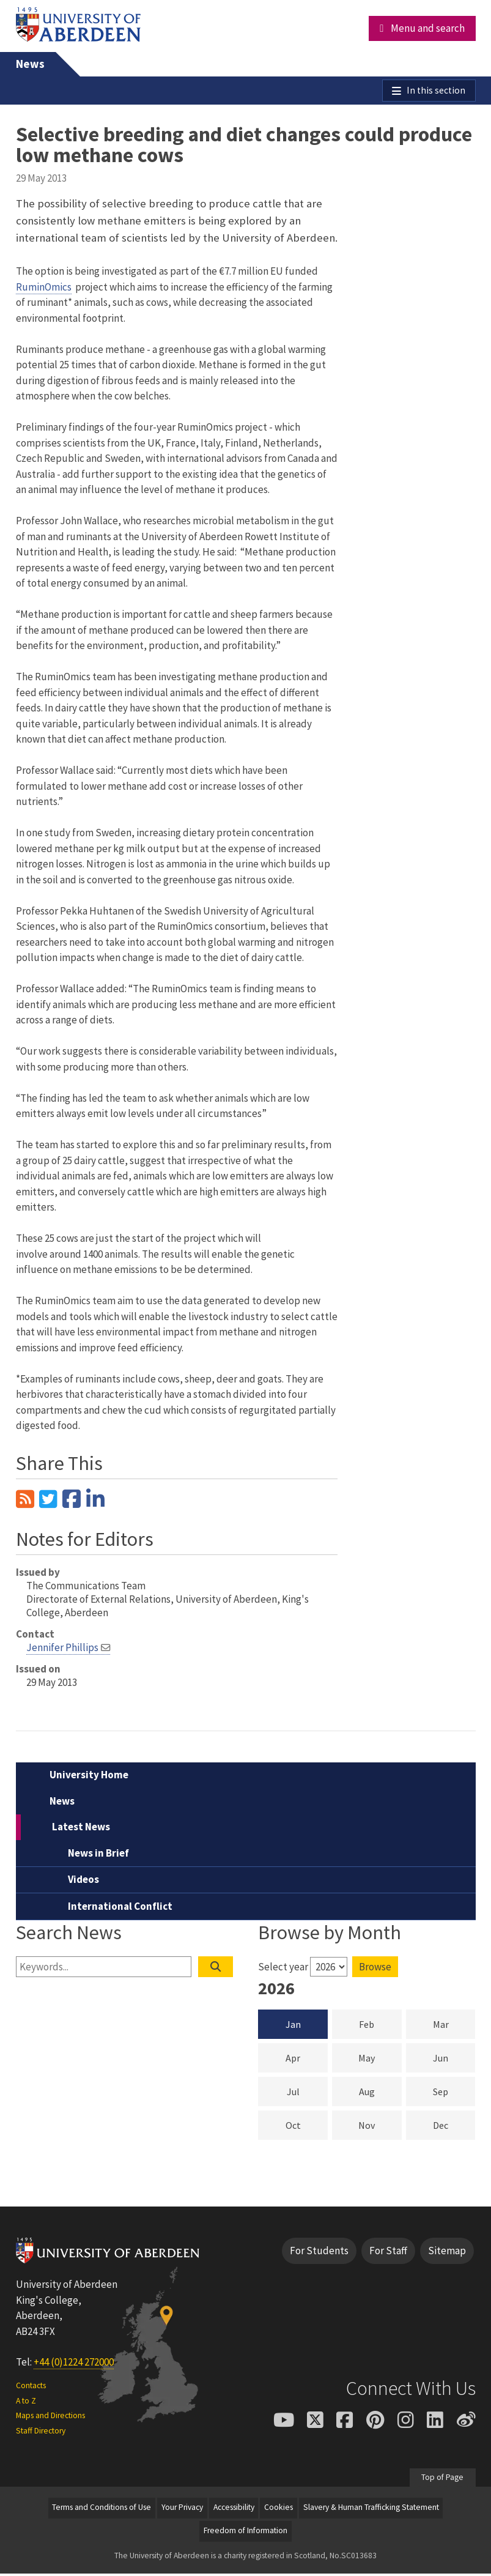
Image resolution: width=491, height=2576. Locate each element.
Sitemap (447, 2253)
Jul (307, 2093)
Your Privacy (182, 2510)
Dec (454, 2127)
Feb (380, 2026)
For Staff (388, 2253)
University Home (89, 1777)
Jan (293, 2027)
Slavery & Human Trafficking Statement (371, 2510)
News (30, 64)
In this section (434, 91)
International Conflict (120, 1908)
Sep (454, 2093)
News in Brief (98, 1855)
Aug (380, 2093)
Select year (283, 1969)
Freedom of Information (245, 2533)
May (379, 2059)
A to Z (26, 2403)
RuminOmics (44, 289)
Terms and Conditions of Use (101, 2510)
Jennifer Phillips (62, 1650)
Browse (375, 1969)
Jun (454, 2059)
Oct (307, 2127)
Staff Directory (40, 2433)
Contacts (31, 2388)
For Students (319, 2253)
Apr (307, 2059)
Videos (83, 1881)
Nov (379, 2127)
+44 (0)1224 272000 (74, 2364)
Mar (454, 2026)
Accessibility (233, 2510)
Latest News (81, 1829)
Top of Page (442, 2479)
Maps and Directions (50, 2418)
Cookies (278, 2510)
